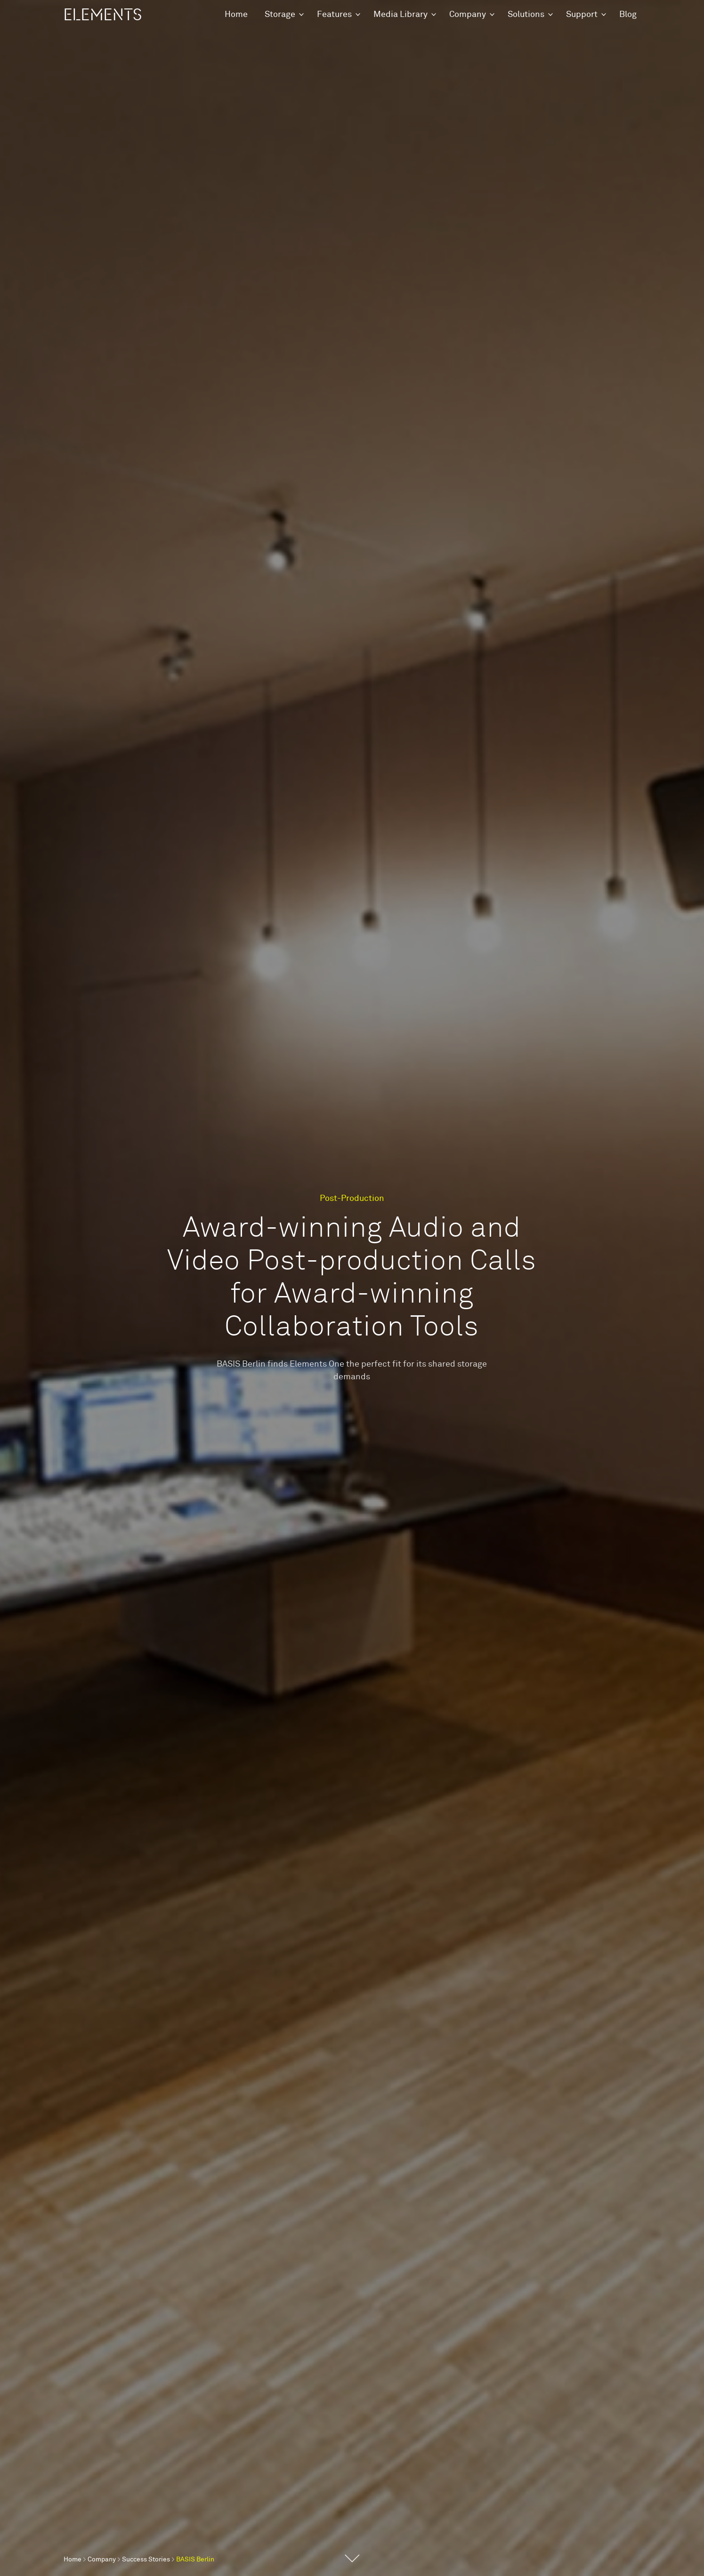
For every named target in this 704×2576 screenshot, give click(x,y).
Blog (628, 14)
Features (334, 14)
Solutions (526, 14)
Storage (280, 14)
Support (582, 14)
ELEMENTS (103, 15)
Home (236, 14)
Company (467, 14)
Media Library (400, 14)
